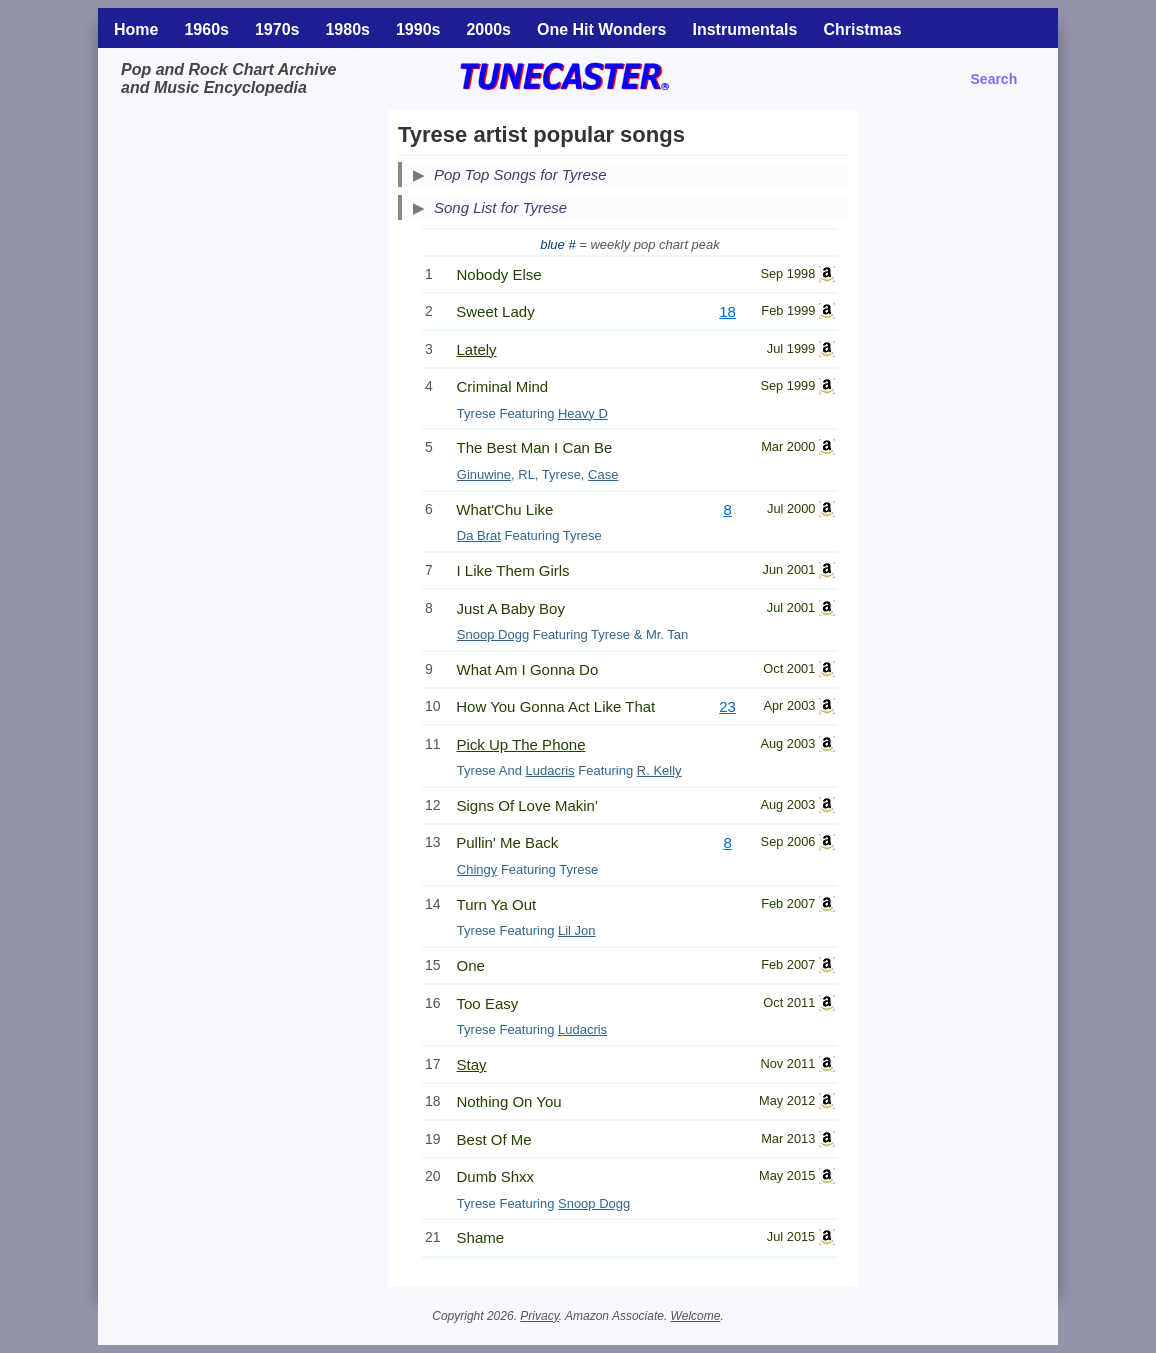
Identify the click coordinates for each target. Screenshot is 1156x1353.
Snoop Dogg (493, 634)
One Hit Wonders (602, 29)
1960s (206, 29)
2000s (488, 29)
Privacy (539, 1316)
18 (727, 311)
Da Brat (479, 535)
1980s (347, 29)
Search (994, 79)
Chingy (477, 869)
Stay (472, 1064)
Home (136, 29)
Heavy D (583, 413)
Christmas (862, 29)
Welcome (696, 1316)
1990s (418, 29)
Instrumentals (744, 29)
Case (603, 474)
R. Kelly (659, 770)
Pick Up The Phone (521, 744)
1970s (277, 29)
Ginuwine (484, 474)
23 (727, 706)
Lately (477, 349)
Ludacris (549, 770)
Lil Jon (577, 930)
